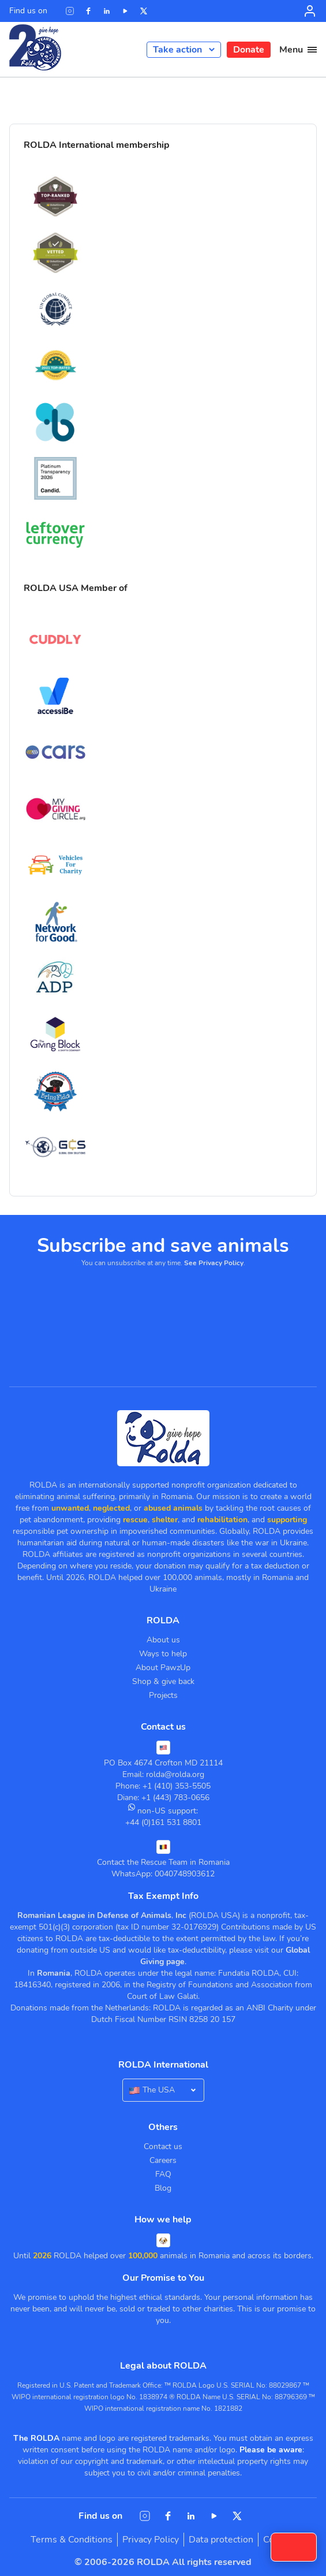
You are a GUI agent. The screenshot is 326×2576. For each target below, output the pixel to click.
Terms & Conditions (72, 2539)
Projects (163, 1695)
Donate (248, 49)
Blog (163, 2188)
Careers (163, 2160)
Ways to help (163, 1653)
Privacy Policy (150, 2539)
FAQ (163, 2174)
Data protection (221, 2539)
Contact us (163, 2146)
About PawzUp (163, 1667)
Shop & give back (163, 1681)
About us (163, 1639)
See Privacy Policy (213, 1262)
